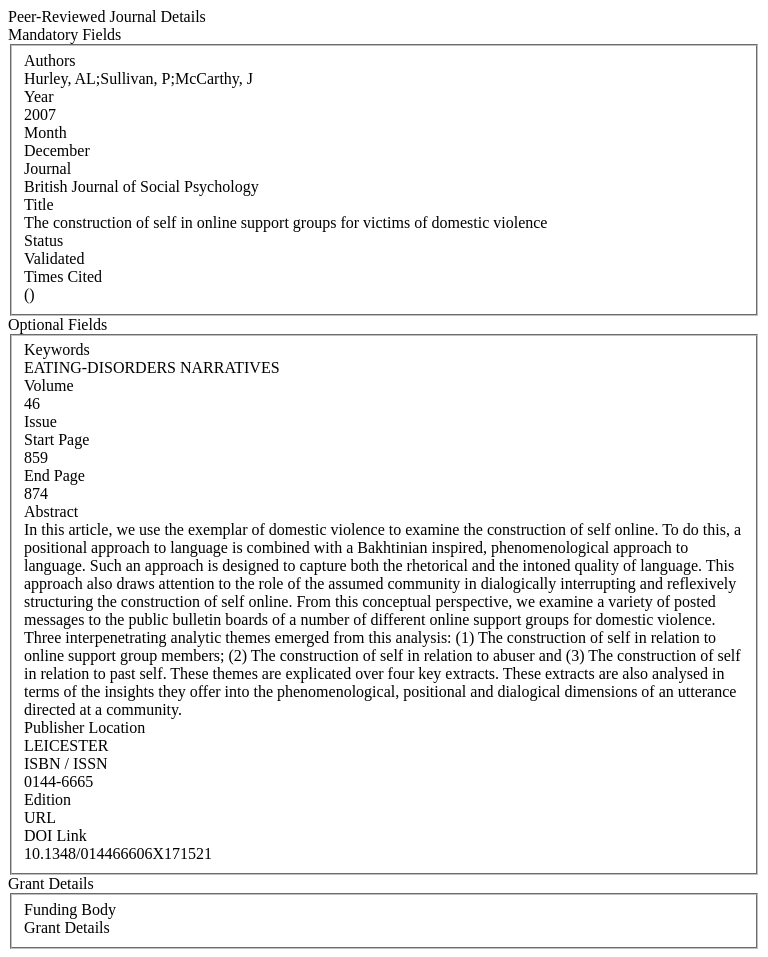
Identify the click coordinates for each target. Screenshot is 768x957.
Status (43, 240)
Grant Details (67, 927)
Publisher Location (84, 727)
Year (38, 96)
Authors (50, 60)
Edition (47, 799)
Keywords (57, 349)
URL (40, 817)
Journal (47, 168)
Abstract (51, 511)
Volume (48, 385)
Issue (40, 421)
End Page (54, 475)
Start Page (56, 439)
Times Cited (63, 276)
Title (39, 204)
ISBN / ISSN (66, 763)
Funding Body (70, 909)
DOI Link (55, 835)
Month (45, 132)
